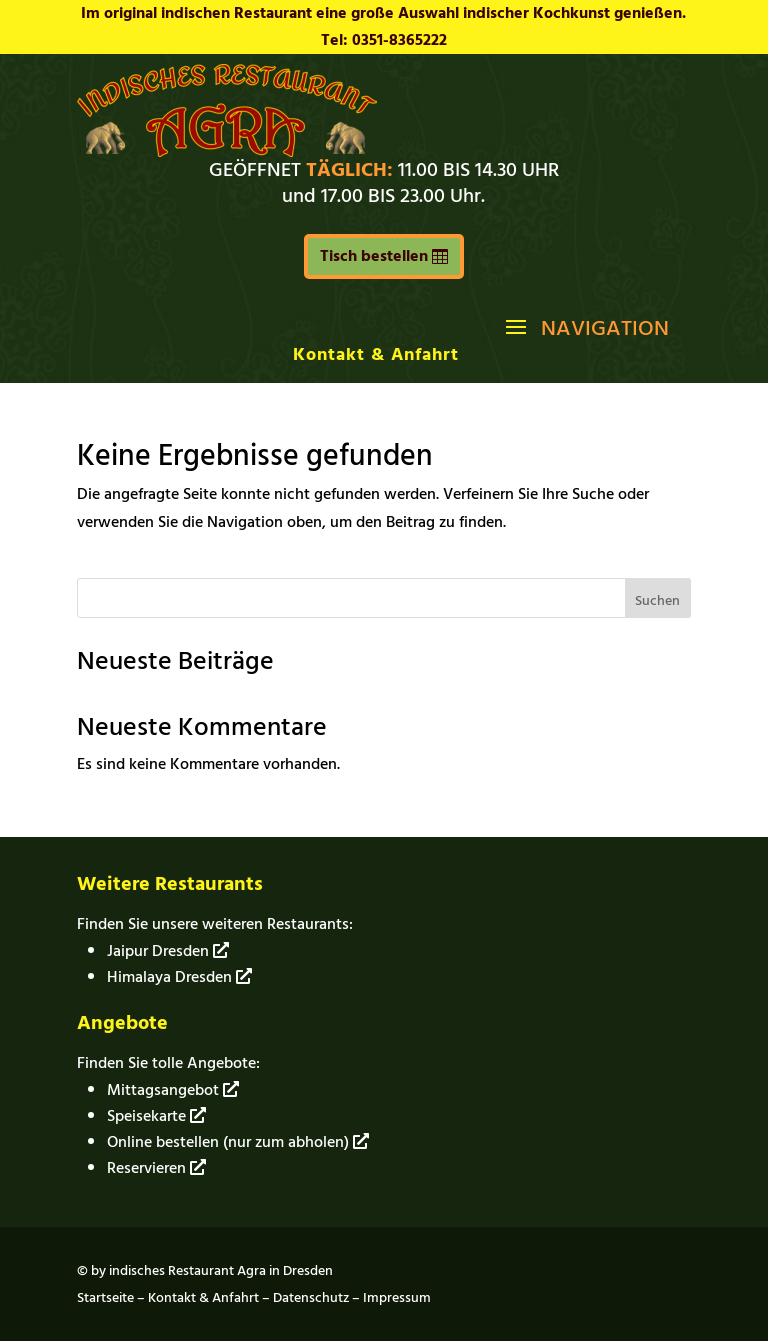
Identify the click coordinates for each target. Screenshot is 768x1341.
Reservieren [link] (156, 1168)
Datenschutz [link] (311, 1297)
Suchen (657, 600)
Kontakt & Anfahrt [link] (376, 354)
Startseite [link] (105, 1297)
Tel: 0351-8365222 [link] (384, 40)
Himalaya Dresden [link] (179, 977)
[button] (585, 326)
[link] (227, 152)
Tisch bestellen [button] (374, 256)
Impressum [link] (397, 1297)
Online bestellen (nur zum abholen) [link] (238, 1142)
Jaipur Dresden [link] (168, 951)
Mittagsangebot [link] (173, 1090)
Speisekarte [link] (156, 1116)
